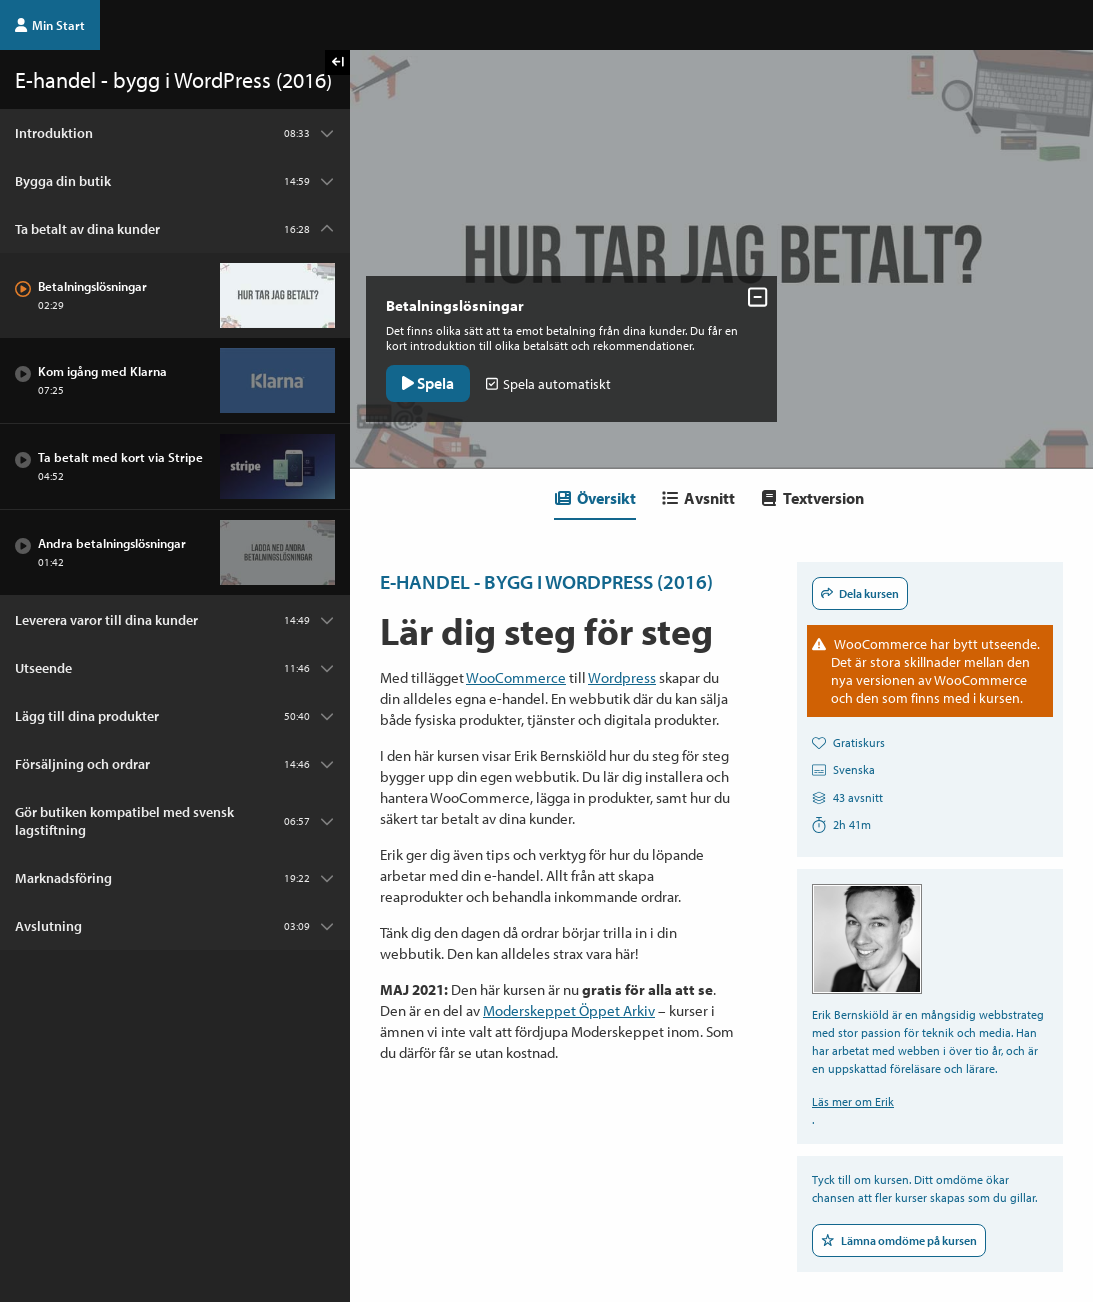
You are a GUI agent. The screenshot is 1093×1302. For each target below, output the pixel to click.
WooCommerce (516, 677)
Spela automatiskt (552, 380)
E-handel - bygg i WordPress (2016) (546, 581)
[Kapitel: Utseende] (175, 668)
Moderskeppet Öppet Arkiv (569, 1010)
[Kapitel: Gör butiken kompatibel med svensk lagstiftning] (175, 821)
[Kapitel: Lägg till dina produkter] (175, 716)
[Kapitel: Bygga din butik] (175, 181)
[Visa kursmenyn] (337, 62)
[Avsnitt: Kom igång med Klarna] (175, 381)
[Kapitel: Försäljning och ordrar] (175, 764)
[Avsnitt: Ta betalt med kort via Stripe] (175, 467)
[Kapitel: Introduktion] (175, 133)
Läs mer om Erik (853, 1101)
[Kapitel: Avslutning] (175, 926)
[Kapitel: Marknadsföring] (175, 878)
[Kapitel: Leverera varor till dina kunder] (175, 620)
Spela (432, 379)
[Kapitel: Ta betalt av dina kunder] (175, 229)
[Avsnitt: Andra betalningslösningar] (175, 553)
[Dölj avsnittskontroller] (750, 293)
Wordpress (622, 677)
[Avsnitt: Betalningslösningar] (175, 295)
